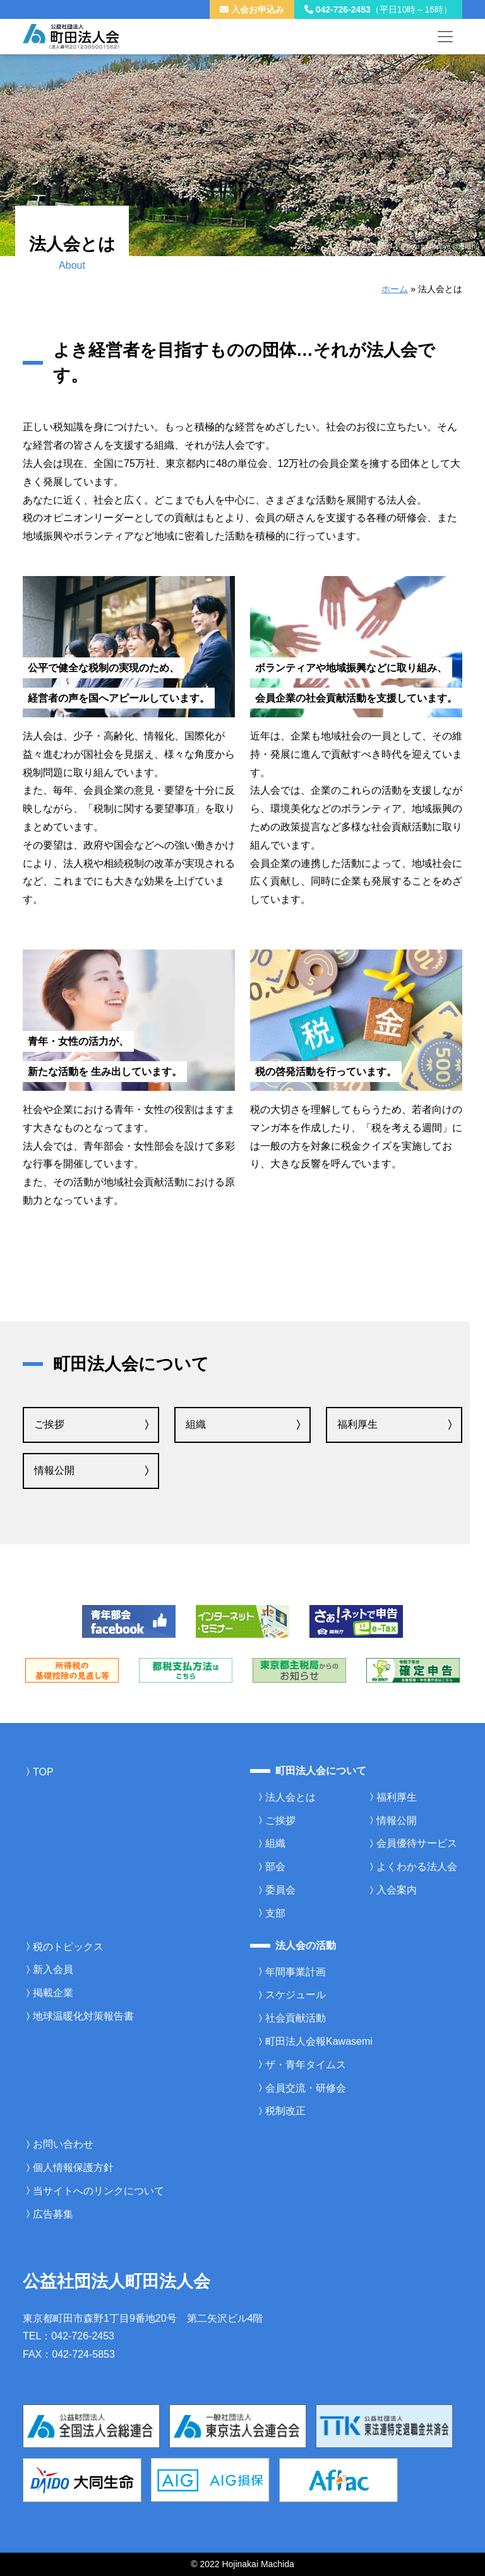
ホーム (394, 289)
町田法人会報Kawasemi (319, 2041)
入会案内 (396, 1890)
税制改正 (285, 2110)
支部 (275, 1913)
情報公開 (54, 1470)
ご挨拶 (49, 1424)
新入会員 (53, 1969)
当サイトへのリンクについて (98, 2190)
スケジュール (295, 1994)
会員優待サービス (416, 1843)
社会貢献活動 (295, 2018)
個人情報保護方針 (73, 2167)
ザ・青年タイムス (305, 2064)
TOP (43, 1772)
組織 (196, 1424)
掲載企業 (53, 1992)
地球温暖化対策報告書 (83, 2016)
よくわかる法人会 (416, 1866)
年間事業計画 (295, 1972)
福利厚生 (357, 1424)
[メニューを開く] (445, 37)
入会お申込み (252, 9)
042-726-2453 (378, 9)
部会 (275, 1866)
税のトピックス (68, 1946)
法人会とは (290, 1797)
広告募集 (53, 2214)
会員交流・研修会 (305, 2088)
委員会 (280, 1890)
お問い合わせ (63, 2144)
